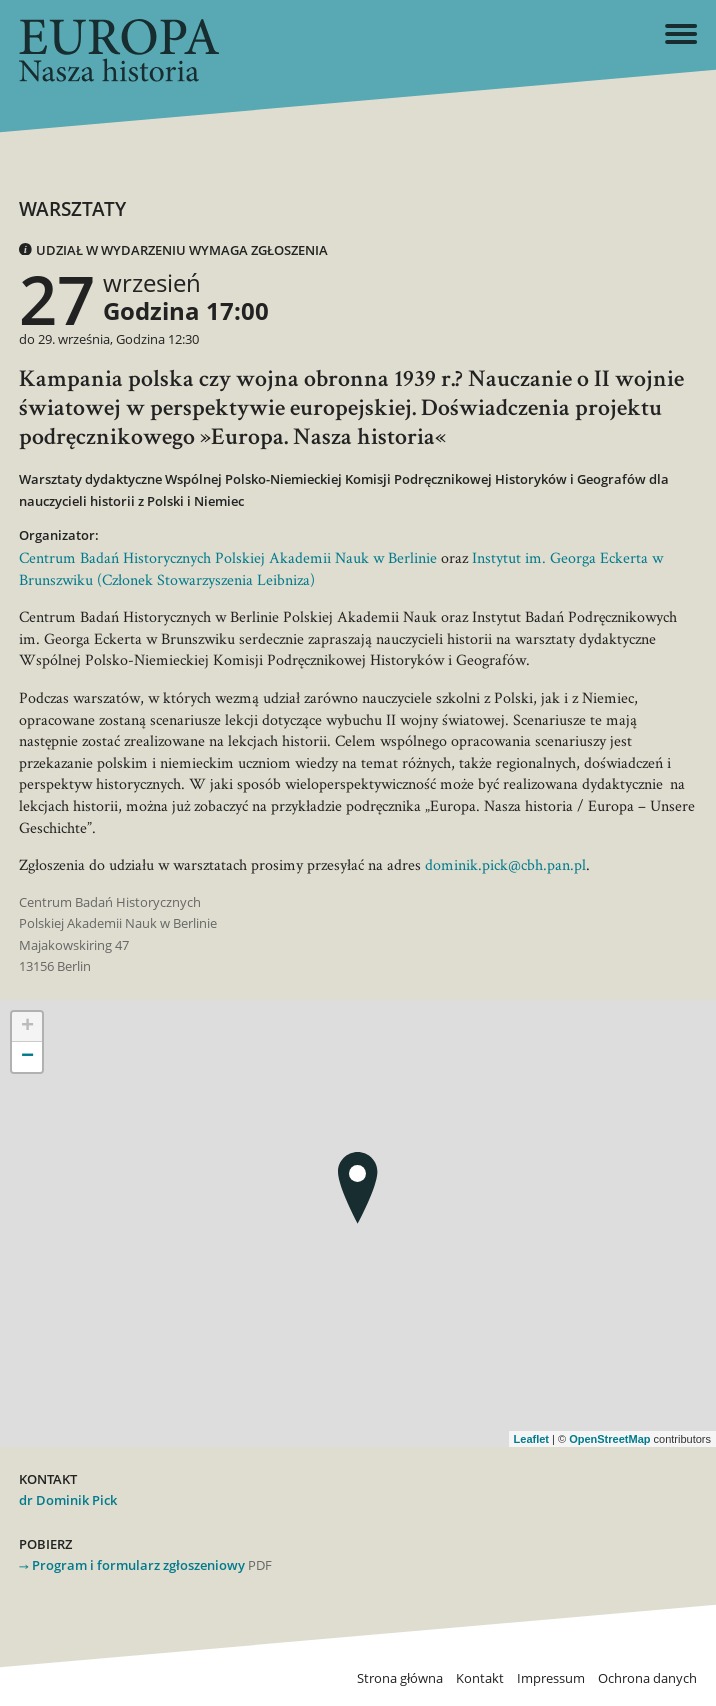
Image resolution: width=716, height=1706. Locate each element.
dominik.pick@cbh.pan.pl (505, 864)
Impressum (551, 1678)
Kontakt (480, 1678)
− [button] (27, 1057)
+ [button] (27, 1027)
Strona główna (400, 1678)
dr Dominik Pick (68, 1500)
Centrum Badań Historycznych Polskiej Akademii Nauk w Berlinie (228, 557)
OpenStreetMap (609, 1439)
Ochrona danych (647, 1678)
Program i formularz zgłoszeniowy (138, 1565)
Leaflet (531, 1439)
